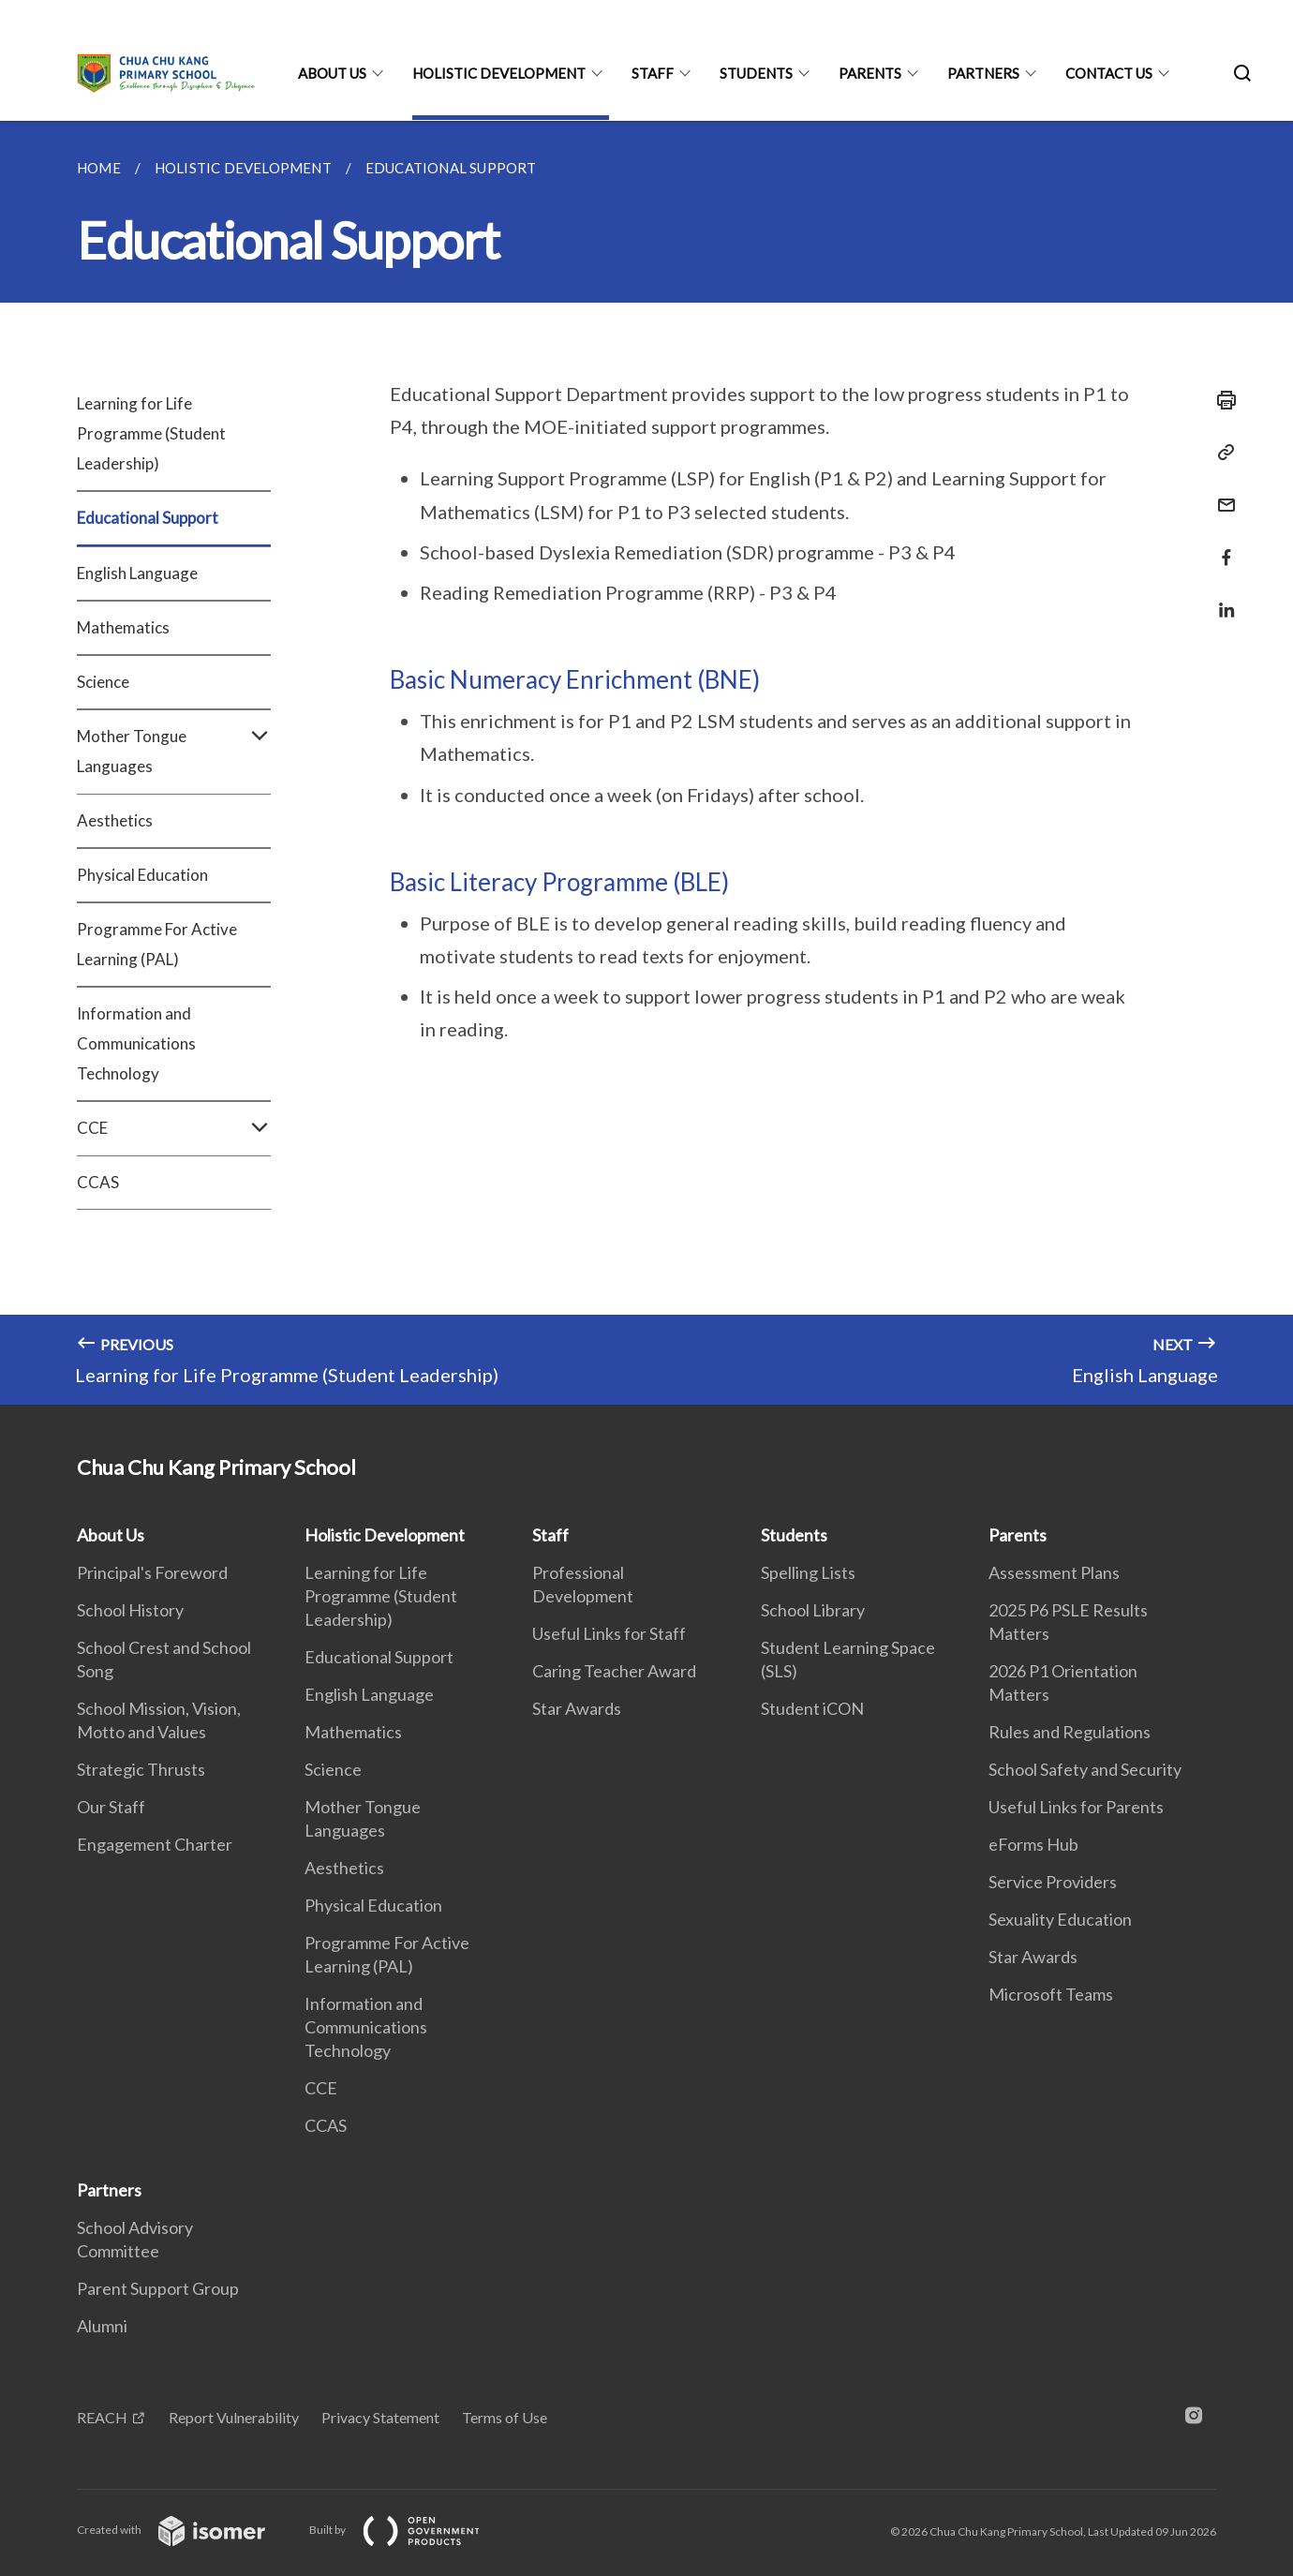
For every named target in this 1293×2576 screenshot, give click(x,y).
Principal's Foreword (152, 1572)
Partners (983, 73)
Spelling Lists (808, 1572)
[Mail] (1221, 493)
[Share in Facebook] (1221, 546)
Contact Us (1108, 73)
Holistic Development (499, 73)
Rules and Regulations (1069, 1731)
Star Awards (576, 1708)
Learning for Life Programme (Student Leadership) (151, 433)
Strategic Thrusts (141, 1769)
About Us (332, 73)
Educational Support (147, 518)
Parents (870, 73)
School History (130, 1610)
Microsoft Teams (1050, 1994)
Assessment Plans (1054, 1572)
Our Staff (111, 1806)
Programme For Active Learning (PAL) (157, 944)
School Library (813, 1610)
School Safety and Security (1085, 1769)
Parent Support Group (158, 2288)
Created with (186, 2530)
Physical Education (142, 875)
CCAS (98, 1182)
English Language (137, 573)
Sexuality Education (1060, 1919)
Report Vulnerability (234, 2417)
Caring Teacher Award (614, 1670)
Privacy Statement (380, 2417)
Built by (409, 2530)
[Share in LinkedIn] (1221, 598)
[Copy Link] (1221, 452)
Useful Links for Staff (609, 1633)
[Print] (1221, 400)
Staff (653, 73)
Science (103, 682)
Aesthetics (115, 820)
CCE (174, 1128)
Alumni (102, 2325)
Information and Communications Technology (136, 1043)
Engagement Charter (154, 1844)
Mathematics (123, 627)
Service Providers (1052, 1881)
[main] (646, 763)
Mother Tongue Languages (174, 752)
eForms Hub (1033, 1844)
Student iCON (812, 1708)
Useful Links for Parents (1076, 1806)
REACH (102, 2417)
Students (756, 73)
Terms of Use (504, 2417)
